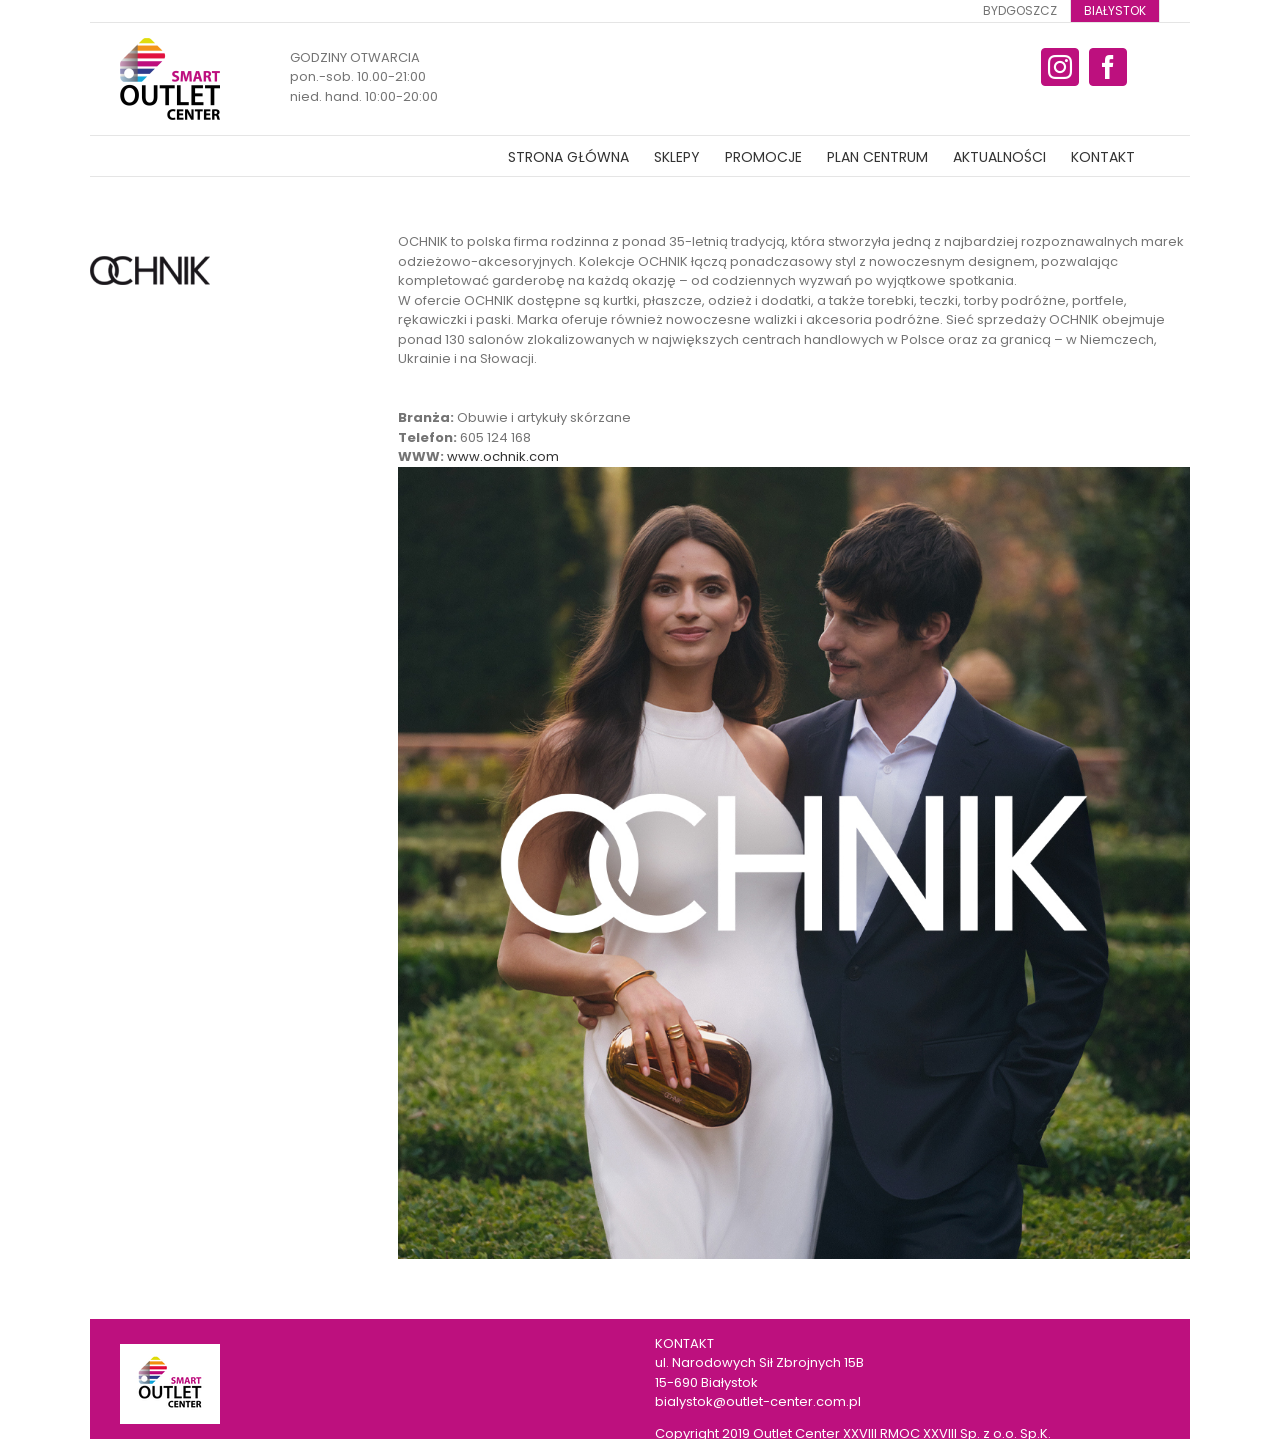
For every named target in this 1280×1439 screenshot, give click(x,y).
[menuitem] (1020, 11)
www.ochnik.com (503, 456)
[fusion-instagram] (1060, 67)
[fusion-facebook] (1108, 67)
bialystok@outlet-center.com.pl (758, 1401)
